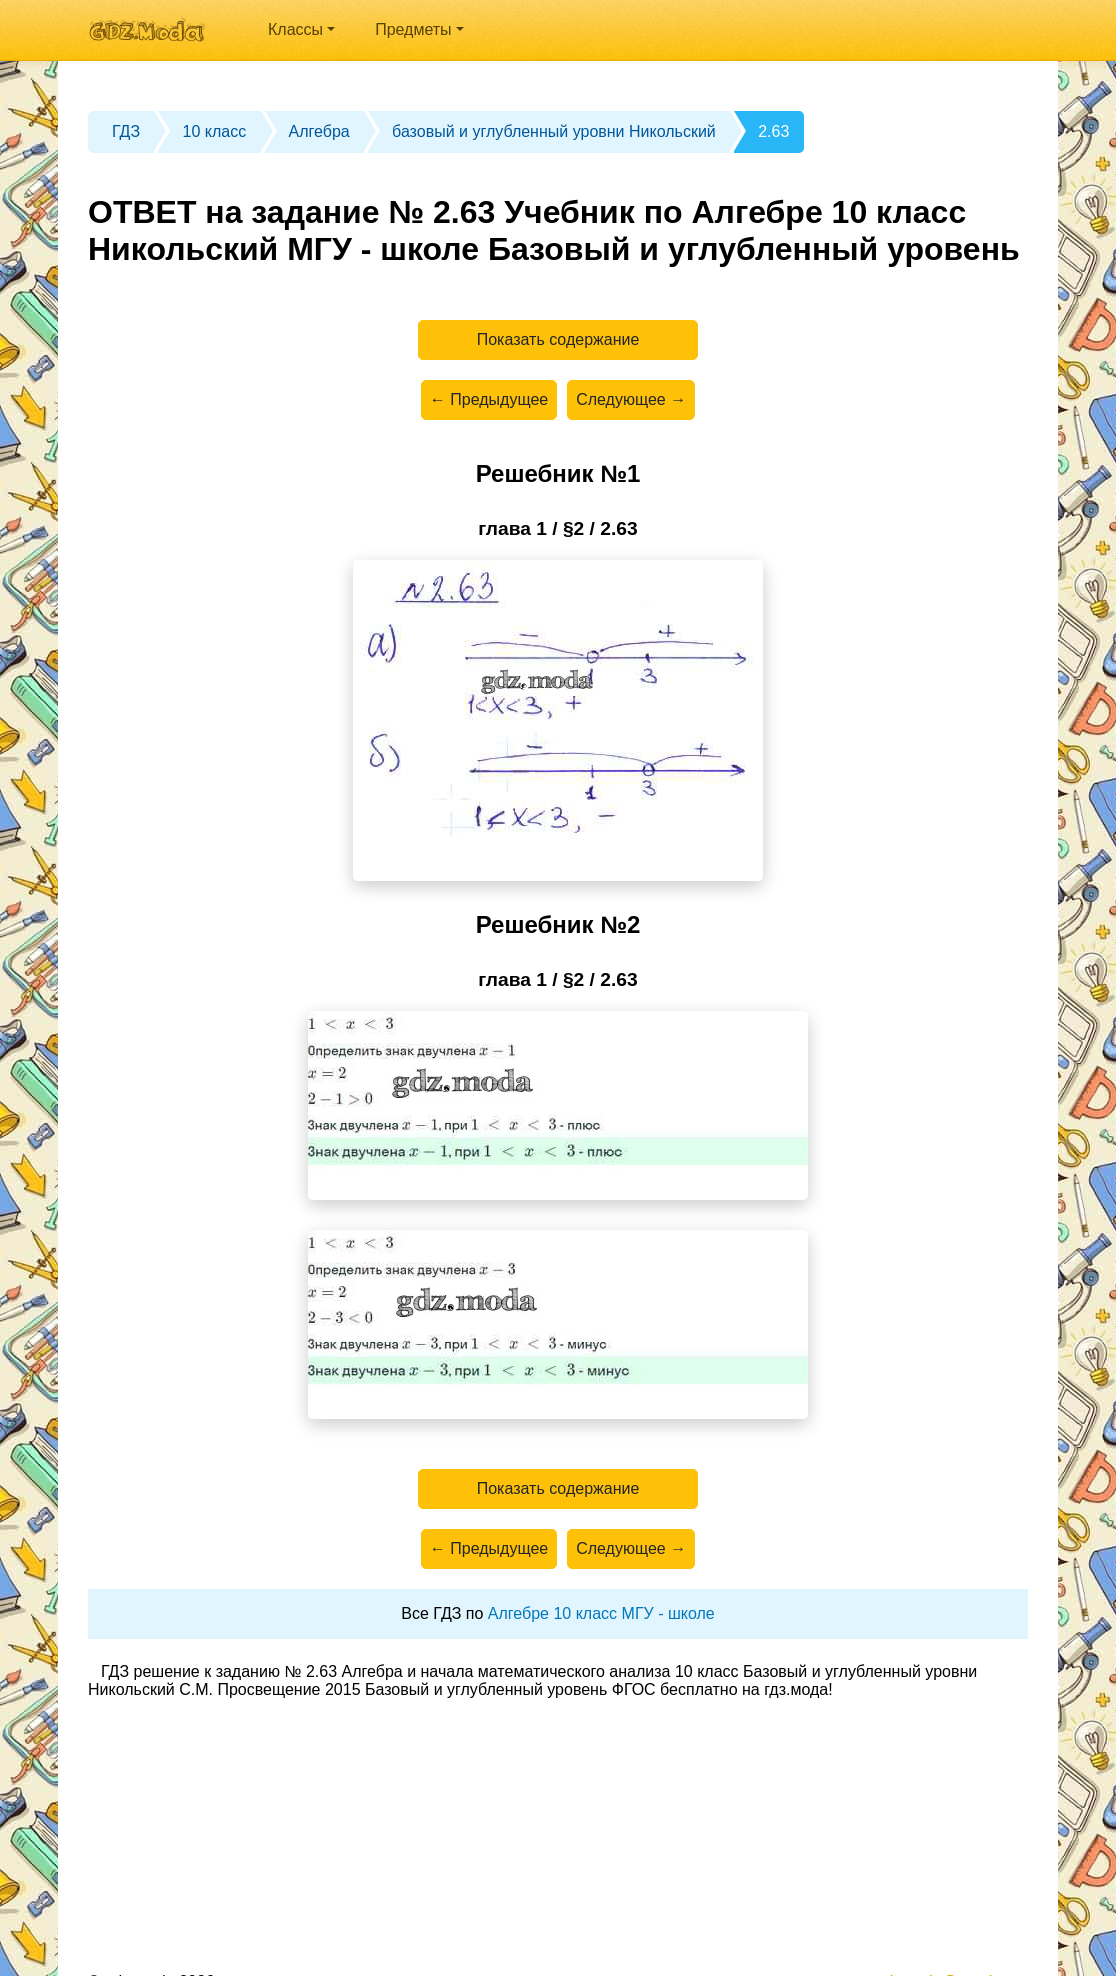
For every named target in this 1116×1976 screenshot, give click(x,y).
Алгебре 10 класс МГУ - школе (601, 1613)
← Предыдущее (489, 399)
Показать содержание (558, 339)
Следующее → (631, 399)
